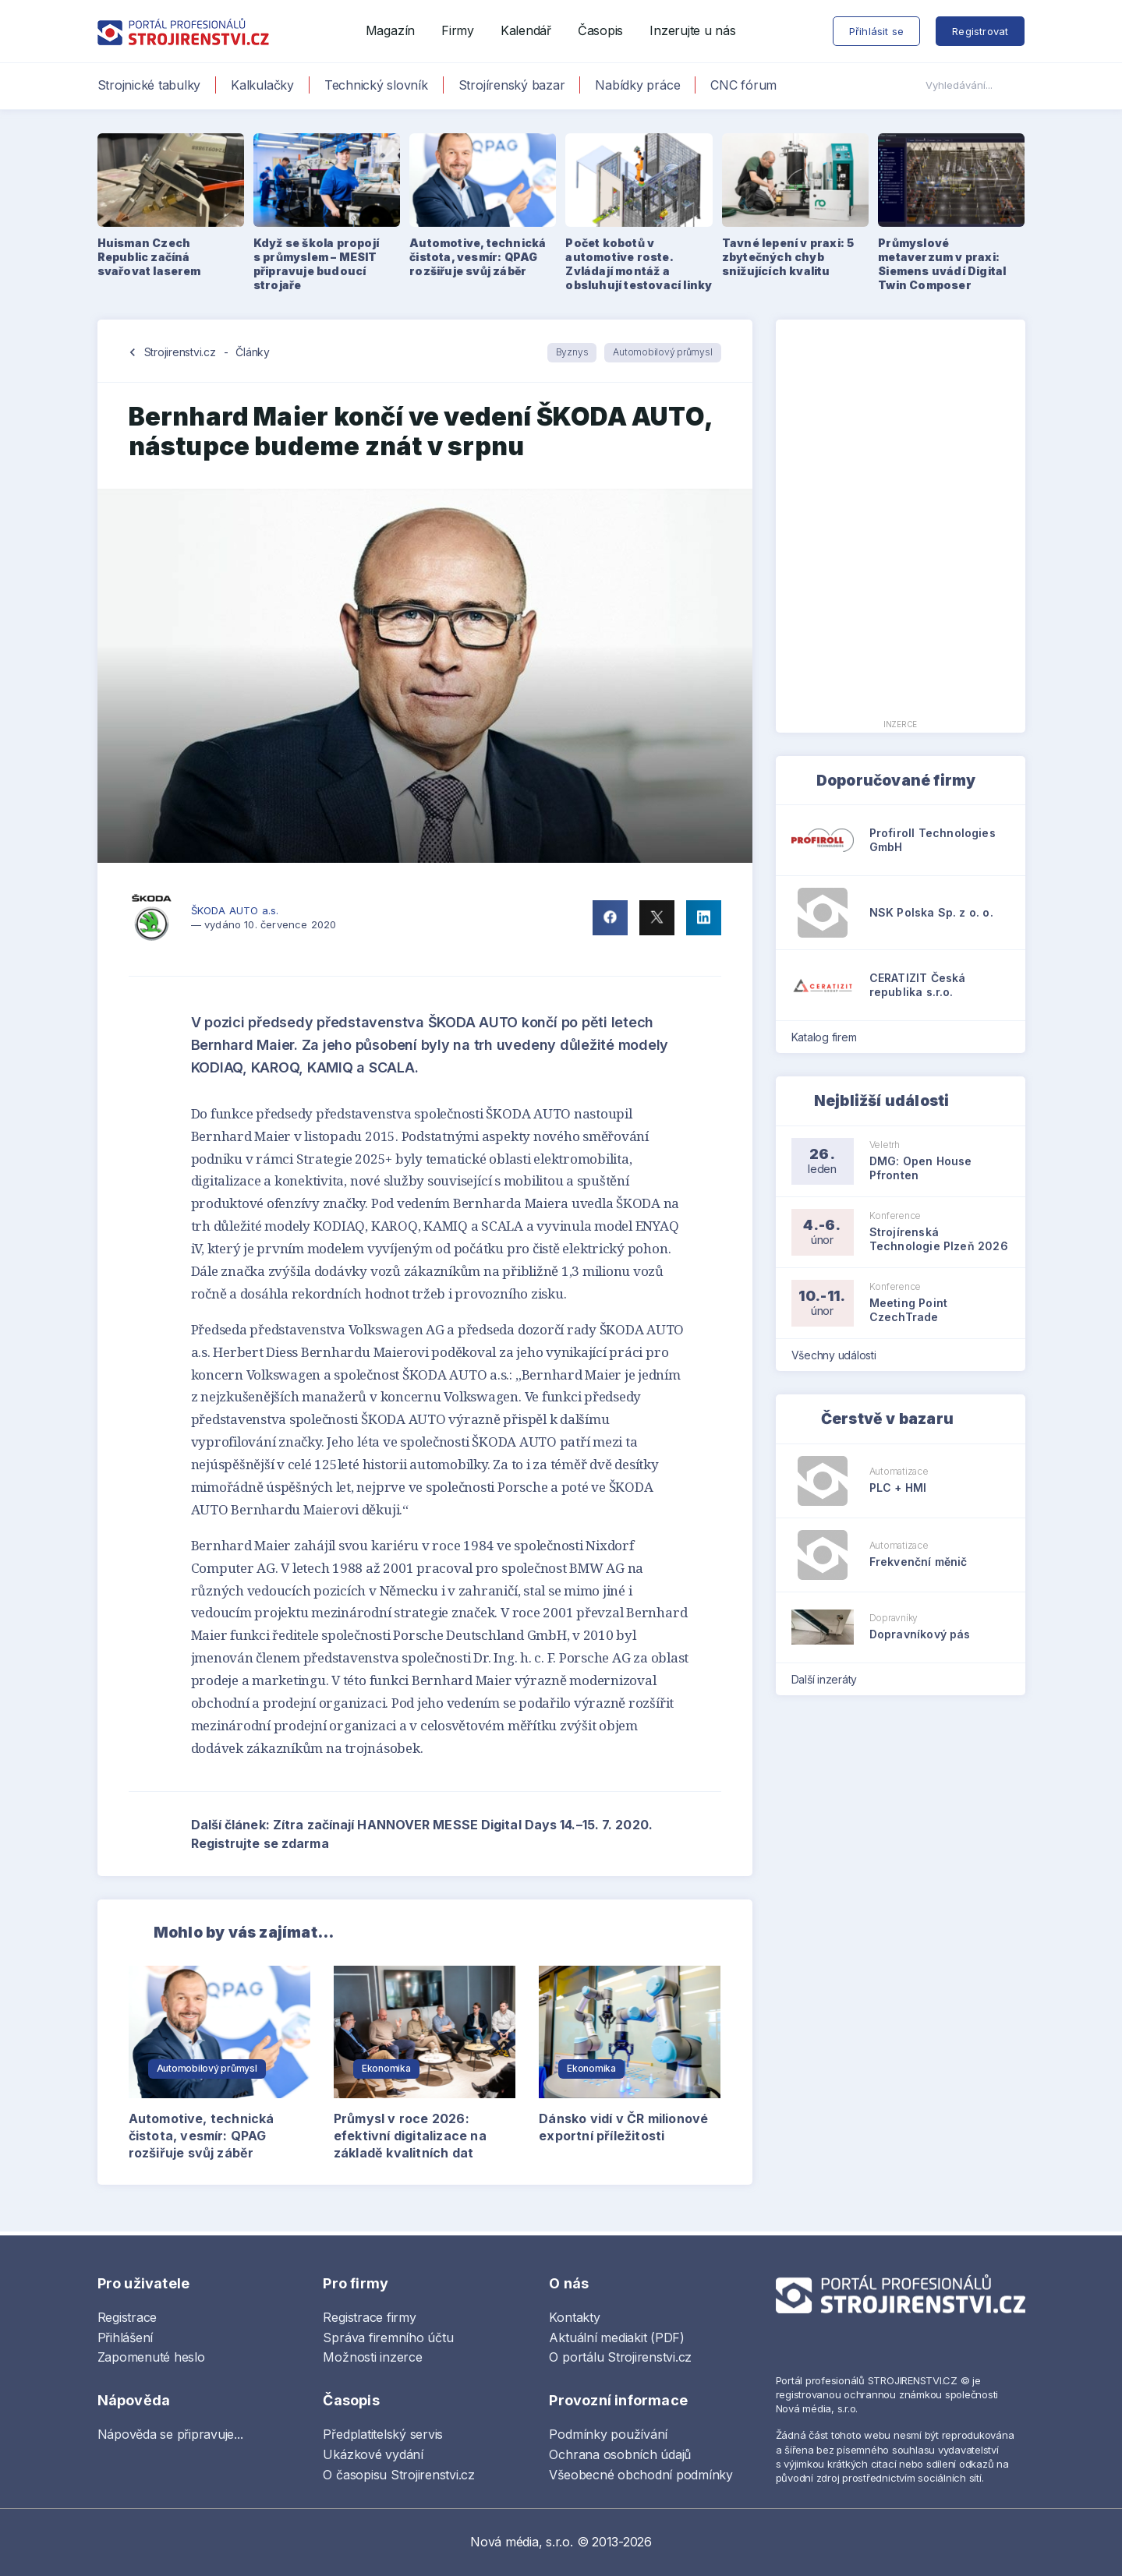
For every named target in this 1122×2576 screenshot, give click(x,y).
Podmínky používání (608, 2434)
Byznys (572, 352)
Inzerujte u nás (692, 30)
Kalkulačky (262, 85)
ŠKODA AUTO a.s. (235, 910)
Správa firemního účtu (388, 2337)
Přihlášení (125, 2337)
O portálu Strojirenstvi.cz (620, 2357)
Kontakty (574, 2317)
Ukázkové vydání (373, 2454)
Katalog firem (829, 1037)
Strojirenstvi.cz (180, 352)
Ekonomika (386, 2068)
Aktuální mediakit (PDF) (616, 2337)
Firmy (457, 30)
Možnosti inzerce (372, 2357)
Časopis (600, 30)
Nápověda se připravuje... (170, 2434)
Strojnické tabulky (149, 85)
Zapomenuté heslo (151, 2357)
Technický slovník (376, 85)
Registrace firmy (369, 2317)
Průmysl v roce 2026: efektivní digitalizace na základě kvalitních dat (410, 2136)
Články (252, 352)
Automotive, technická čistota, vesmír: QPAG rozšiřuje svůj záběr (201, 2136)
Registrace (127, 2317)
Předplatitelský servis (383, 2434)
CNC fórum (743, 85)
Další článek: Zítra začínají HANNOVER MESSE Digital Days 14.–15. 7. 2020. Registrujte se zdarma (456, 1834)
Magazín (390, 30)
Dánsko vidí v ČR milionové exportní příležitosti (623, 2127)
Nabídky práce (637, 85)
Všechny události (839, 1355)
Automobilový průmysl (662, 352)
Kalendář (526, 30)
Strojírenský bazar (511, 85)
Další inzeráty (829, 1679)
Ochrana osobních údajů (620, 2454)
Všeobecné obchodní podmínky (641, 2474)
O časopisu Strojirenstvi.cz (399, 2474)
